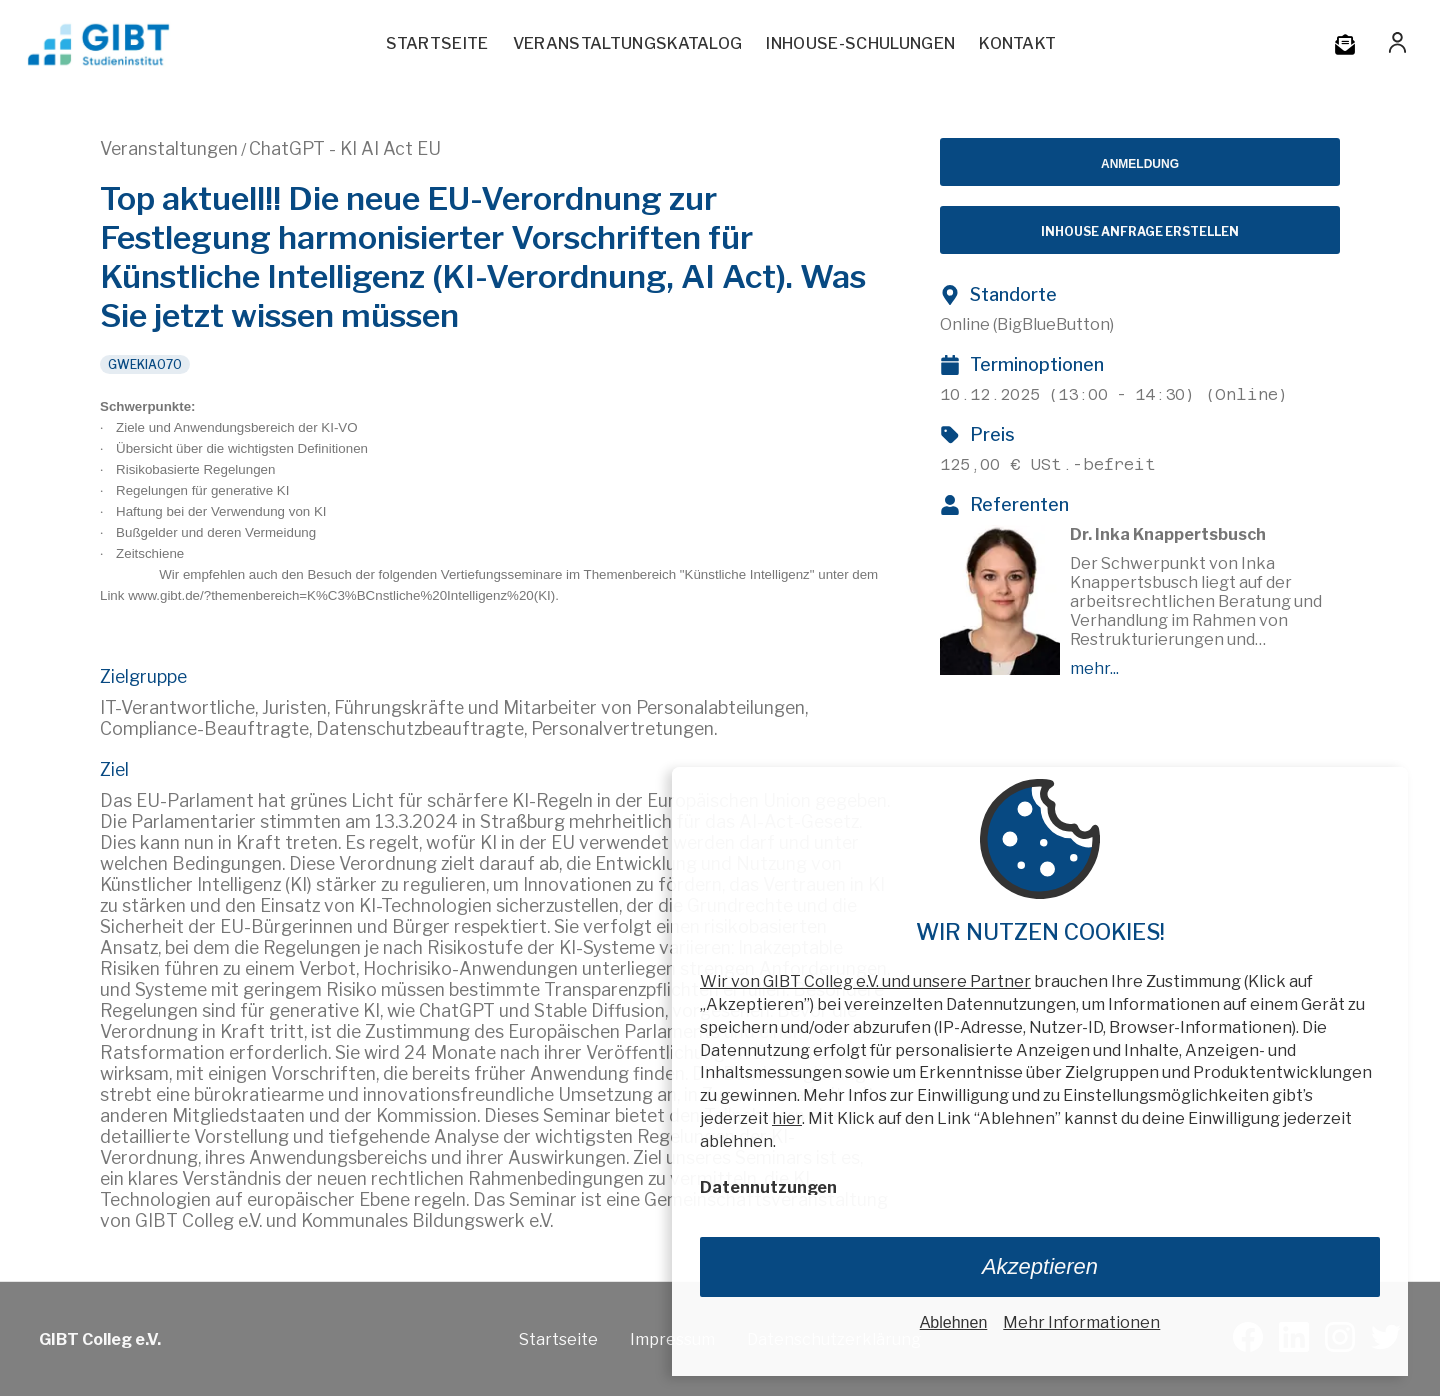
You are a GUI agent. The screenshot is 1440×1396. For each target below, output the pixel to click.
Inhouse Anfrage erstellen (1140, 231)
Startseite (437, 43)
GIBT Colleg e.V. (100, 1339)
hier (787, 1118)
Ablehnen (954, 1322)
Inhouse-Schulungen (860, 43)
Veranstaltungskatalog (628, 43)
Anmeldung (1140, 164)
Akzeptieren (1040, 1266)
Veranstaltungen (169, 148)
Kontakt (1017, 43)
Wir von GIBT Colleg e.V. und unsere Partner (865, 981)
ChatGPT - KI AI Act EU (345, 148)
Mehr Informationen (1081, 1322)
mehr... (1094, 668)
